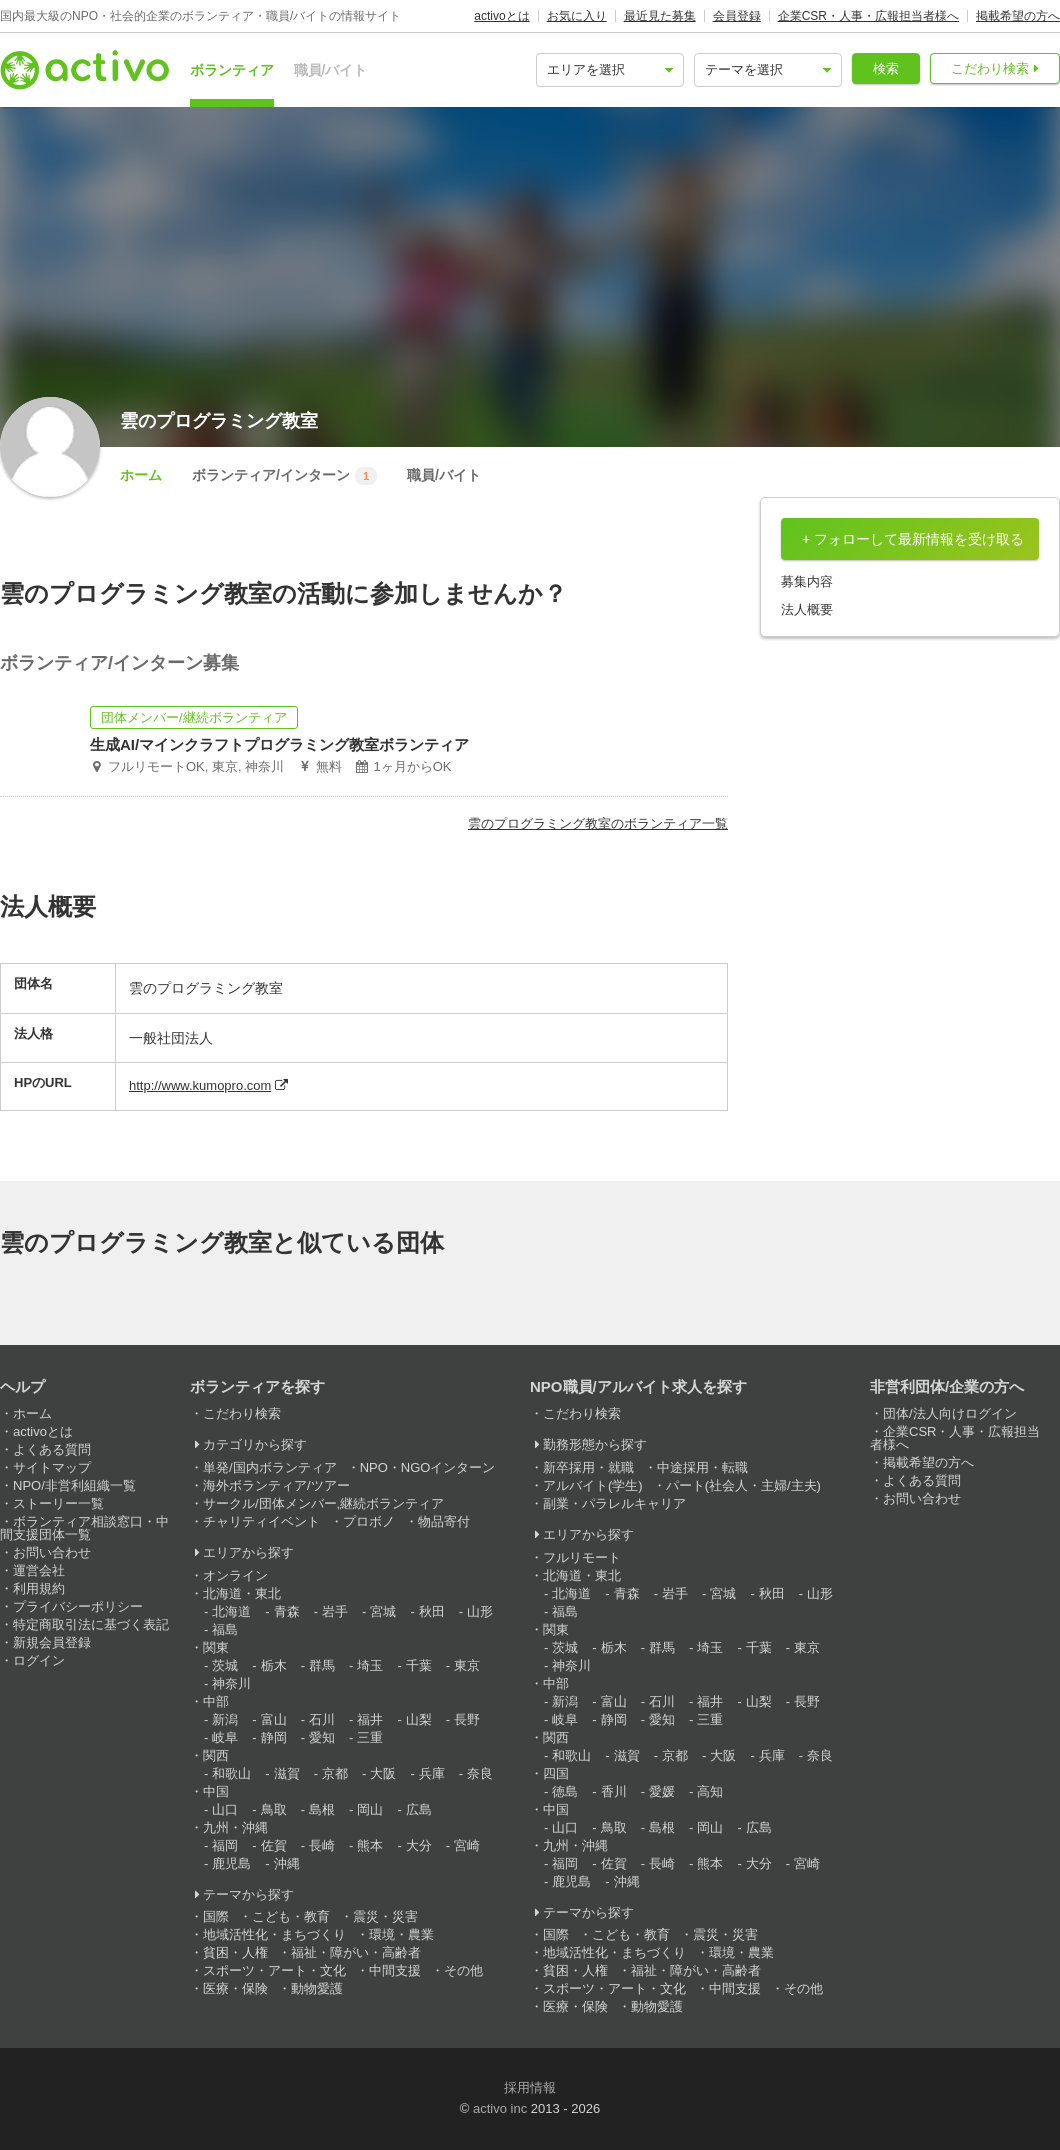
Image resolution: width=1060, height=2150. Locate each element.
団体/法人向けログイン (950, 1413)
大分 (419, 1845)
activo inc (500, 2108)
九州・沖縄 (235, 1827)
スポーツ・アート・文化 (274, 1970)
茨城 (225, 1665)
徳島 (565, 1791)
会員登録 (737, 16)
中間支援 (395, 1970)
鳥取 (274, 1809)
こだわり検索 (990, 68)
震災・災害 (385, 1916)
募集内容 (807, 581)
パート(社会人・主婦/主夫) (743, 1485)
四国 (556, 1773)
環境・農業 (401, 1934)
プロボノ (369, 1521)
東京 (467, 1665)
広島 (419, 1809)
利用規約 (39, 1588)
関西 (216, 1755)
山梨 (419, 1719)
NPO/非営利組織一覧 (74, 1485)
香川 (614, 1791)
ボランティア (232, 70)
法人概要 (807, 609)
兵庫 (432, 1773)
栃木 (274, 1665)
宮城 (383, 1611)
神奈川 (231, 1683)
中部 (216, 1701)
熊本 (370, 1845)
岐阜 (225, 1737)
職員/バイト (331, 70)
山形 (480, 1611)
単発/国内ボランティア (270, 1467)
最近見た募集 (660, 16)
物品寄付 (444, 1521)
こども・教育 (291, 1916)
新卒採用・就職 (588, 1467)
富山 (274, 1719)
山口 (225, 1809)
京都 (335, 1773)
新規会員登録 (52, 1642)
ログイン (39, 1660)
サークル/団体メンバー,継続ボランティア (323, 1503)
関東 (216, 1647)
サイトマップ (52, 1467)
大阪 (383, 1773)
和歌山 (231, 1773)
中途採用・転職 (702, 1467)
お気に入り (577, 16)
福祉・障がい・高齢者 (356, 1952)
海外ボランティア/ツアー (276, 1485)
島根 (322, 1809)
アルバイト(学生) (593, 1485)
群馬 (322, 1665)
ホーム (141, 475)
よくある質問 (52, 1449)
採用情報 (530, 2087)
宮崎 (467, 1845)
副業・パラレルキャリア (614, 1503)
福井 (370, 1719)
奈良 (480, 1773)
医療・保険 (235, 1988)
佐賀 (274, 1845)
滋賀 (287, 1773)
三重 (370, 1737)
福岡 (225, 1845)
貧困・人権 (235, 1952)
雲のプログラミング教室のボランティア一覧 (598, 823)
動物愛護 (317, 1988)
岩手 (335, 1611)
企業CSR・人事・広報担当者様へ (868, 16)
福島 (225, 1629)
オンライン (235, 1575)
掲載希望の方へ (1018, 16)
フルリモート (582, 1557)
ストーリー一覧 (58, 1503)
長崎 (322, 1845)
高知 (710, 1791)
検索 (886, 68)
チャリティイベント (261, 1521)
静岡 (274, 1737)
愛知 (322, 1737)
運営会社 (39, 1570)
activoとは (501, 16)
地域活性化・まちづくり (274, 1934)
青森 (287, 1611)
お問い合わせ (52, 1552)
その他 (463, 1970)
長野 (467, 1719)
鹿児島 (231, 1863)
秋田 (432, 1611)
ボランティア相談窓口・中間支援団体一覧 (84, 1528)
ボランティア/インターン (284, 476)
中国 (216, 1791)
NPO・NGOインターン (428, 1467)
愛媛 (662, 1791)
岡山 (370, 1809)
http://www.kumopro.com (200, 1085)
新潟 (225, 1719)
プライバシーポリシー (78, 1606)
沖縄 (287, 1863)
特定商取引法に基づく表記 (91, 1624)
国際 (216, 1916)
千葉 (419, 1665)
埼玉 (370, 1665)
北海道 (231, 1611)
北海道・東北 (242, 1593)
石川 (322, 1719)
